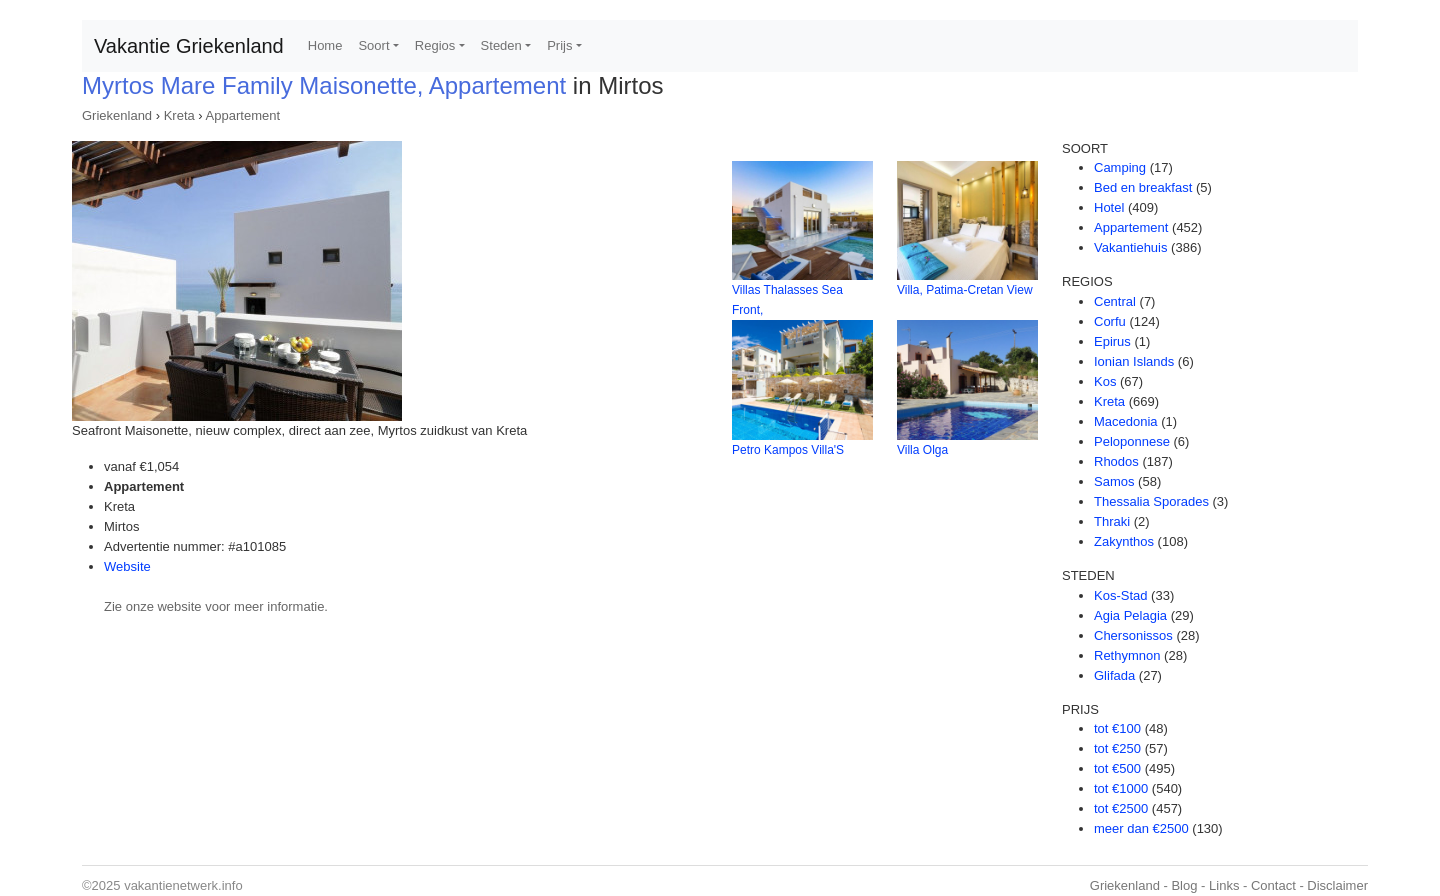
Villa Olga (922, 450)
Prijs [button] (559, 45)
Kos (1105, 381)
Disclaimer (1337, 885)
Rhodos (1116, 461)
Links (1224, 885)
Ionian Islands (1134, 361)
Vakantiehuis (1130, 247)
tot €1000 (1121, 788)
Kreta (179, 115)
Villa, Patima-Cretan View (965, 290)
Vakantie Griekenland (189, 46)
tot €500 (1117, 768)
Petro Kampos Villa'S (788, 450)
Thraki (1112, 521)
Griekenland (117, 115)
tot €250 (1117, 748)
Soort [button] (373, 45)
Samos (1114, 481)
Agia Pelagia (1130, 615)
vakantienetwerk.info (183, 885)
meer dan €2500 (1141, 828)
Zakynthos (1124, 541)
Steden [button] (501, 45)
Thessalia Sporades (1151, 501)
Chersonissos (1133, 635)
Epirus (1112, 341)
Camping (1120, 167)
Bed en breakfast (1143, 187)
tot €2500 (1121, 808)
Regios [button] (435, 45)
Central (1115, 301)
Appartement (243, 115)
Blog (1184, 885)
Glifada (1114, 675)
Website (127, 566)
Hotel (1109, 207)
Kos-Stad (1120, 595)
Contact (1273, 885)
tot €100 (1117, 728)
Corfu (1110, 321)
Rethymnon (1127, 655)
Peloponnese (1132, 441)
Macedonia (1126, 421)
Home (325, 45)
